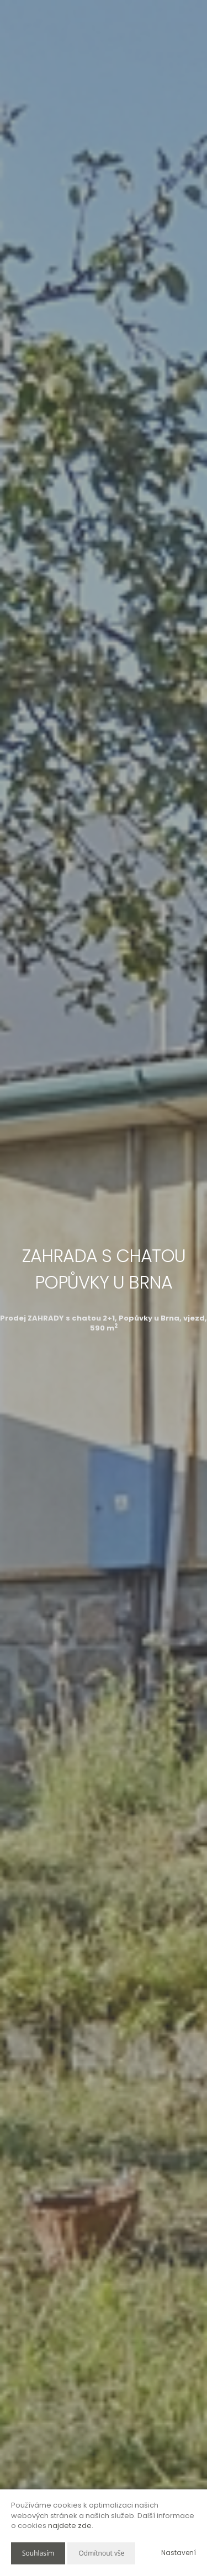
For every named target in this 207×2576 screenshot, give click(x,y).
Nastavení (178, 2552)
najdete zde (70, 2525)
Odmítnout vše (101, 2553)
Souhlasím (38, 2553)
